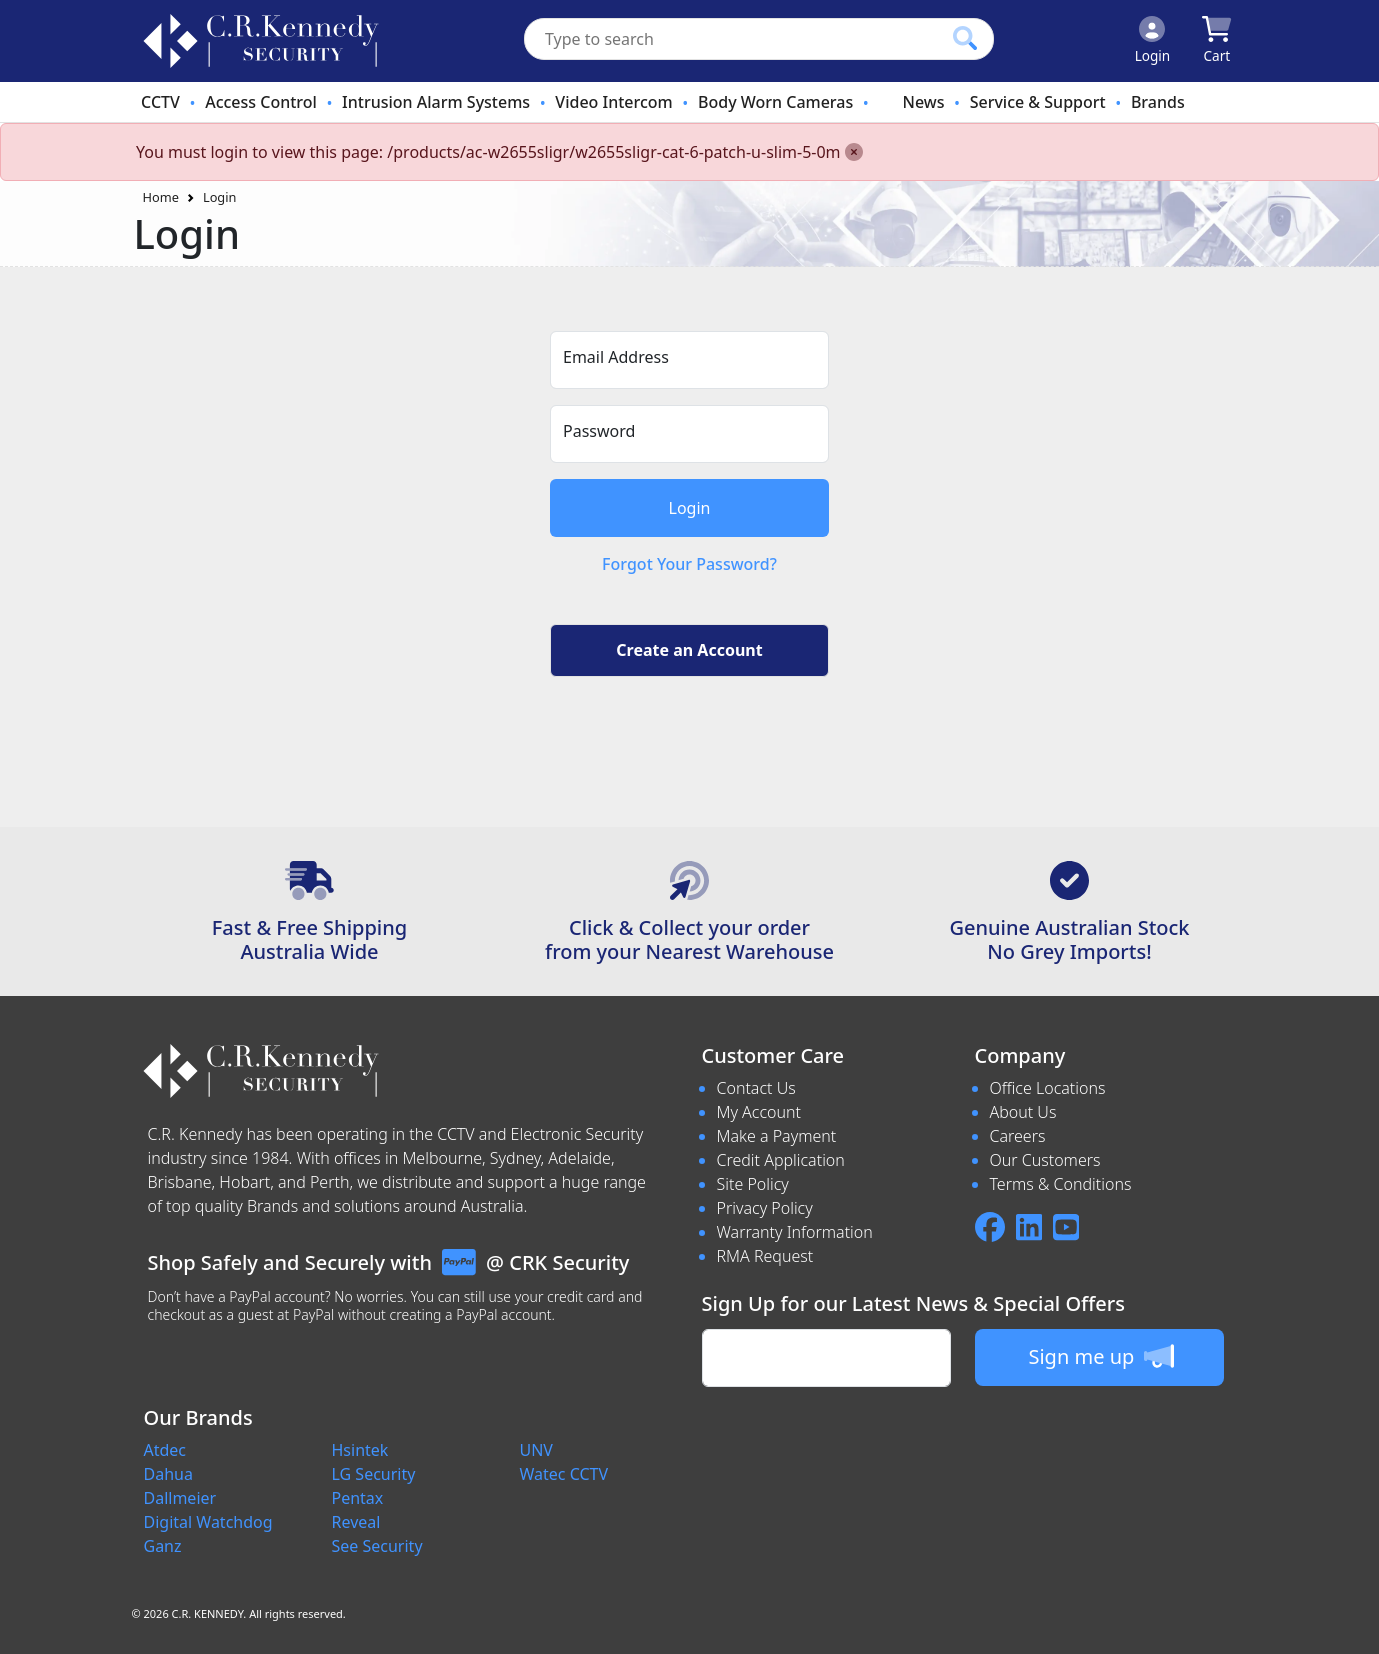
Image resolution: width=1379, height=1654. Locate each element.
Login (220, 197)
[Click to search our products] (965, 38)
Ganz (163, 1546)
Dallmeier (180, 1498)
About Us (1023, 1112)
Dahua (168, 1474)
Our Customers (1045, 1160)
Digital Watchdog (208, 1522)
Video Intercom (613, 102)
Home (161, 197)
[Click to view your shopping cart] (1216, 41)
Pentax (358, 1498)
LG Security (374, 1474)
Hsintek (360, 1450)
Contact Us (756, 1088)
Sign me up (1100, 1356)
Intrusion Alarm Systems (436, 102)
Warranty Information (795, 1232)
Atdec (165, 1450)
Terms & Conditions (1061, 1184)
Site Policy (753, 1184)
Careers (1018, 1136)
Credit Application (781, 1160)
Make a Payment (777, 1136)
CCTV (160, 102)
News (923, 102)
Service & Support (1038, 102)
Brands (1158, 102)
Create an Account (689, 650)
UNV (536, 1450)
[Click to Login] (1153, 41)
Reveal (356, 1522)
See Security (377, 1546)
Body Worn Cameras (775, 102)
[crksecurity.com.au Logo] (261, 41)
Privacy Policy (765, 1208)
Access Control (261, 102)
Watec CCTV (564, 1474)
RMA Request (765, 1256)
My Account (759, 1112)
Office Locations (1048, 1088)
